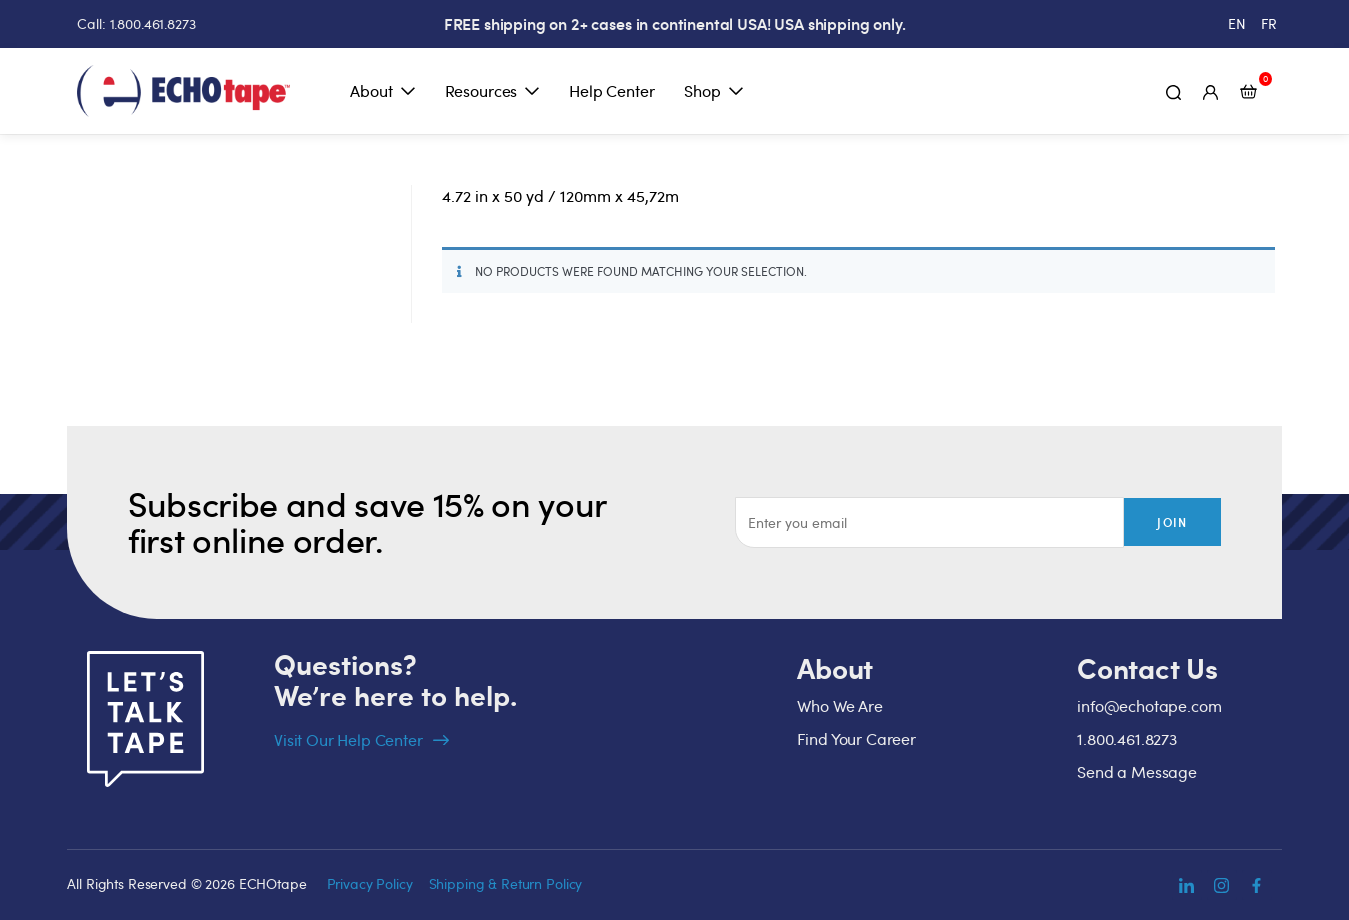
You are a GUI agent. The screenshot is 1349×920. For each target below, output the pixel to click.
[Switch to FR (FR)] (1269, 24)
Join (1172, 524)
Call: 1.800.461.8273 (136, 23)
